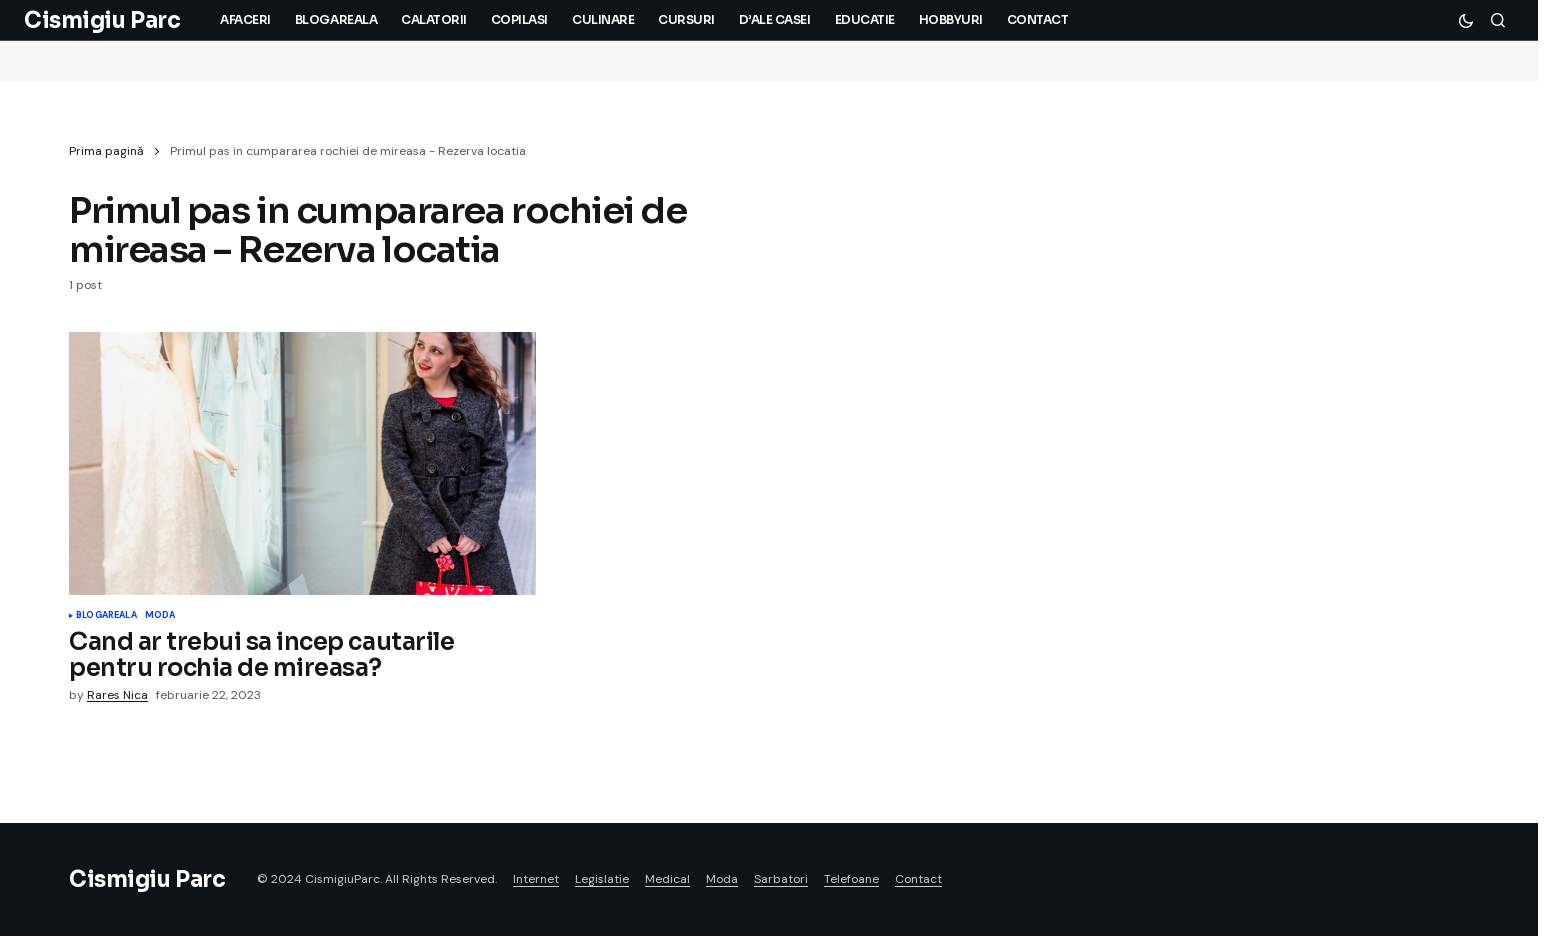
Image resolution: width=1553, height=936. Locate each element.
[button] (1466, 20)
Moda (160, 616)
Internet (536, 879)
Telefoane (851, 879)
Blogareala (106, 616)
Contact (918, 879)
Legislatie (602, 879)
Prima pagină (106, 151)
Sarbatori (781, 879)
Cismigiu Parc (102, 20)
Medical (667, 879)
